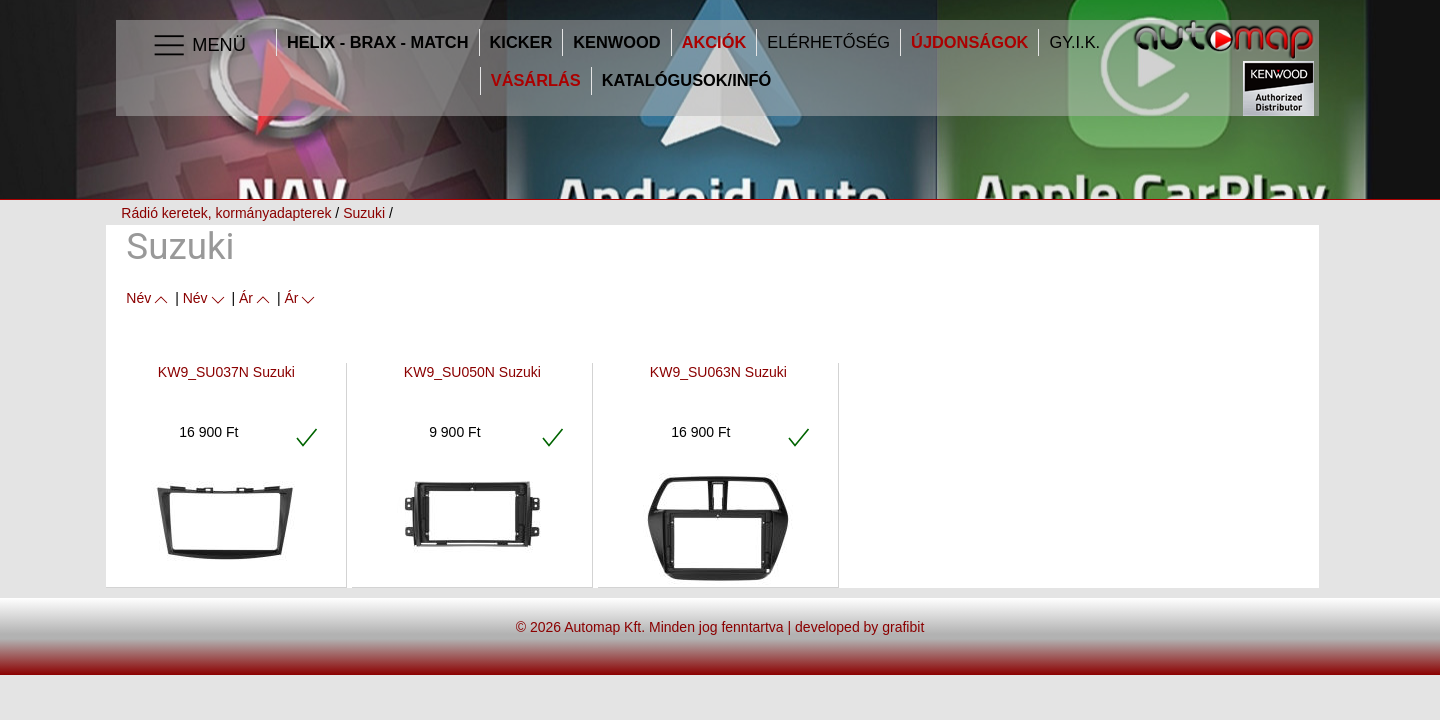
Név (148, 298)
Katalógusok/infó (687, 80)
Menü (198, 46)
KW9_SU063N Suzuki (718, 372)
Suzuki (364, 213)
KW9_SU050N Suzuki (472, 372)
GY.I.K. (1074, 42)
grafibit (903, 627)
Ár (256, 298)
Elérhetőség (828, 42)
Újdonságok (969, 42)
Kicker (521, 42)
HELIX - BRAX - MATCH (378, 42)
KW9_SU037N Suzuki (226, 372)
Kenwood (616, 42)
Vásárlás (536, 80)
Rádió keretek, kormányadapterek (226, 213)
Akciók (714, 42)
